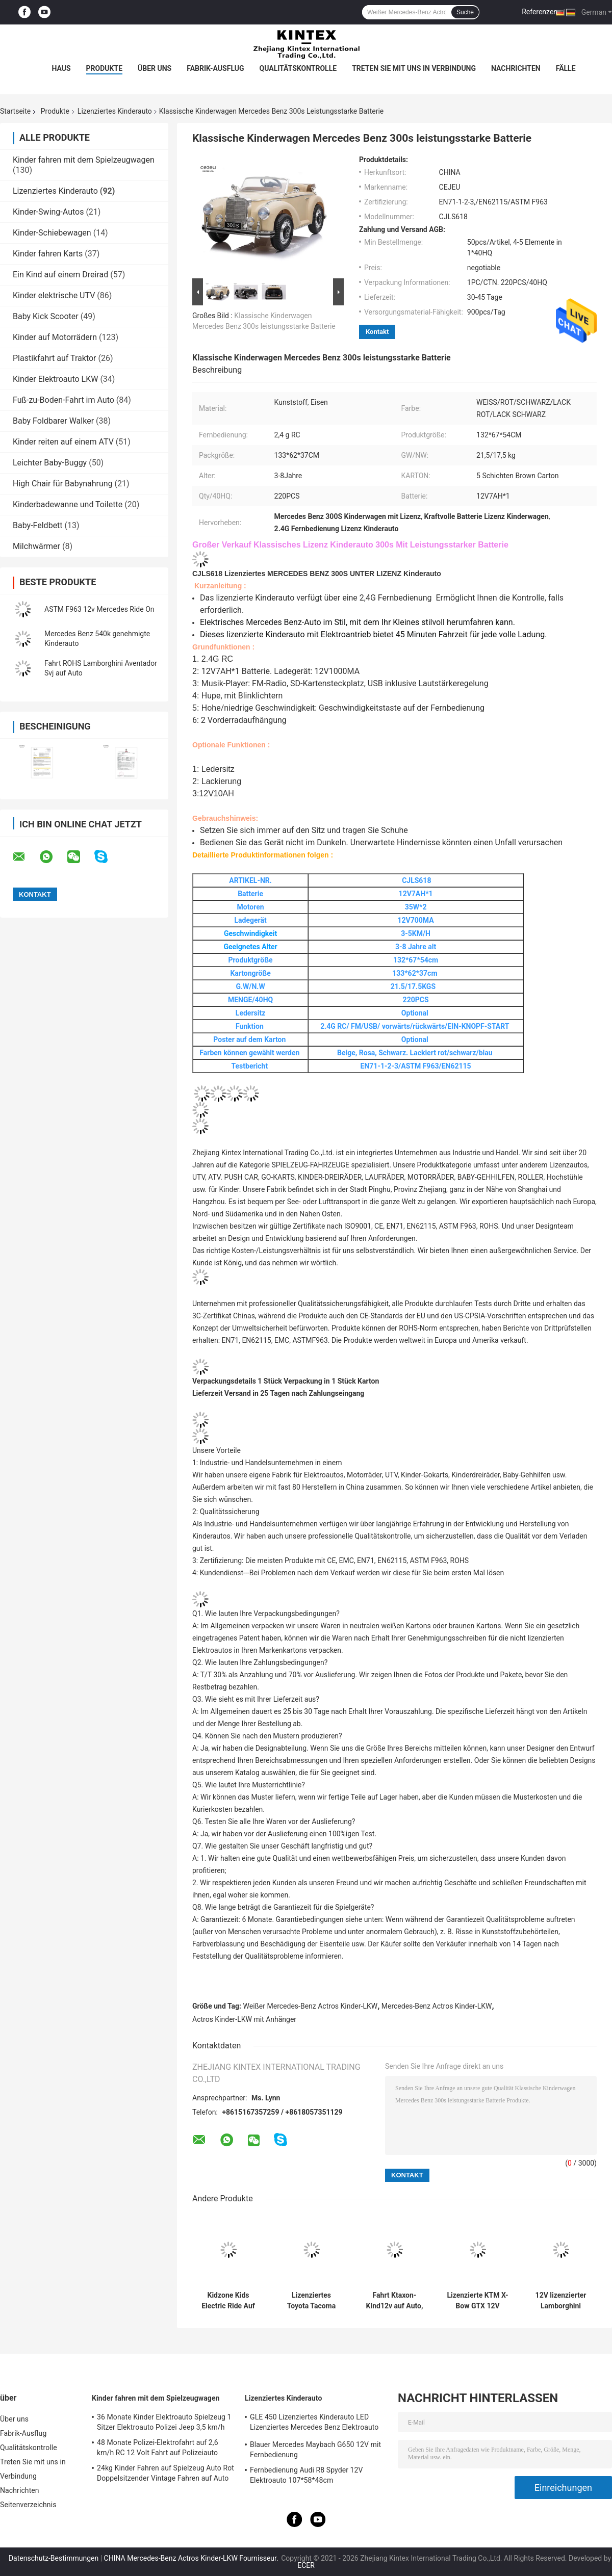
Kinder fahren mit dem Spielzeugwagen (84, 160)
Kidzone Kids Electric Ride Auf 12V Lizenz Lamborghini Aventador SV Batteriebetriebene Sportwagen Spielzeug (228, 2300)
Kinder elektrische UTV (54, 295)
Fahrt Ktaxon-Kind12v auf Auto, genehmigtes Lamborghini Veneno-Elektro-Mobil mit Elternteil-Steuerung (394, 2300)
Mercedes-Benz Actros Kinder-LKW (436, 2006)
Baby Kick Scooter (46, 316)
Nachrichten (516, 68)
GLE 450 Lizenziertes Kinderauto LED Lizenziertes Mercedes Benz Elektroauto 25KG (314, 2423)
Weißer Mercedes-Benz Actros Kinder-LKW (310, 2006)
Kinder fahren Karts (48, 253)
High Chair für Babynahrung (63, 483)
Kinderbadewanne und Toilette (67, 504)
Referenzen (539, 12)
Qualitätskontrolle (298, 68)
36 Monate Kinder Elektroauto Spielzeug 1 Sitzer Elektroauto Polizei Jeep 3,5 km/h (164, 2422)
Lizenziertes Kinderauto (115, 111)
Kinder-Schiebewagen (52, 233)
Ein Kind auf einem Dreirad (60, 274)
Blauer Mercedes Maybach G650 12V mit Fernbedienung (315, 2449)
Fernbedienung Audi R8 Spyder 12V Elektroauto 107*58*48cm (306, 2475)
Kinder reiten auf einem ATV (63, 442)
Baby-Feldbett (38, 525)
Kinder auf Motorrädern (55, 337)
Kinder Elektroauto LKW (55, 379)
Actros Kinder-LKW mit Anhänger (244, 2019)
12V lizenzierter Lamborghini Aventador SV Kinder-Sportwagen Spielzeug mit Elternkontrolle (561, 2300)
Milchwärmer (36, 546)
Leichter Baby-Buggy (50, 462)
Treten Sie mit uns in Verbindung (414, 68)
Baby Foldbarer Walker (53, 421)
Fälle (566, 68)
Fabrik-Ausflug (215, 68)
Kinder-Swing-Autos (48, 212)
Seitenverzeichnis (28, 2505)
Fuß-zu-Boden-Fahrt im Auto (63, 400)
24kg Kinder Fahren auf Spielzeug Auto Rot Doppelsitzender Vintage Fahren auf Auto (165, 2473)
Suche (465, 12)
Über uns (154, 68)
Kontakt (377, 331)
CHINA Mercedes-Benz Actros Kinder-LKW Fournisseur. (192, 2558)
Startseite (15, 111)
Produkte (104, 68)
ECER (306, 2565)
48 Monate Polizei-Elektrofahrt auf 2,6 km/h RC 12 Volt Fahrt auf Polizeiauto (157, 2447)
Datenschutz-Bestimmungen (53, 2558)
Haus (61, 68)
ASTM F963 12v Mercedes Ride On (99, 609)
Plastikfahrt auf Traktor (54, 358)
